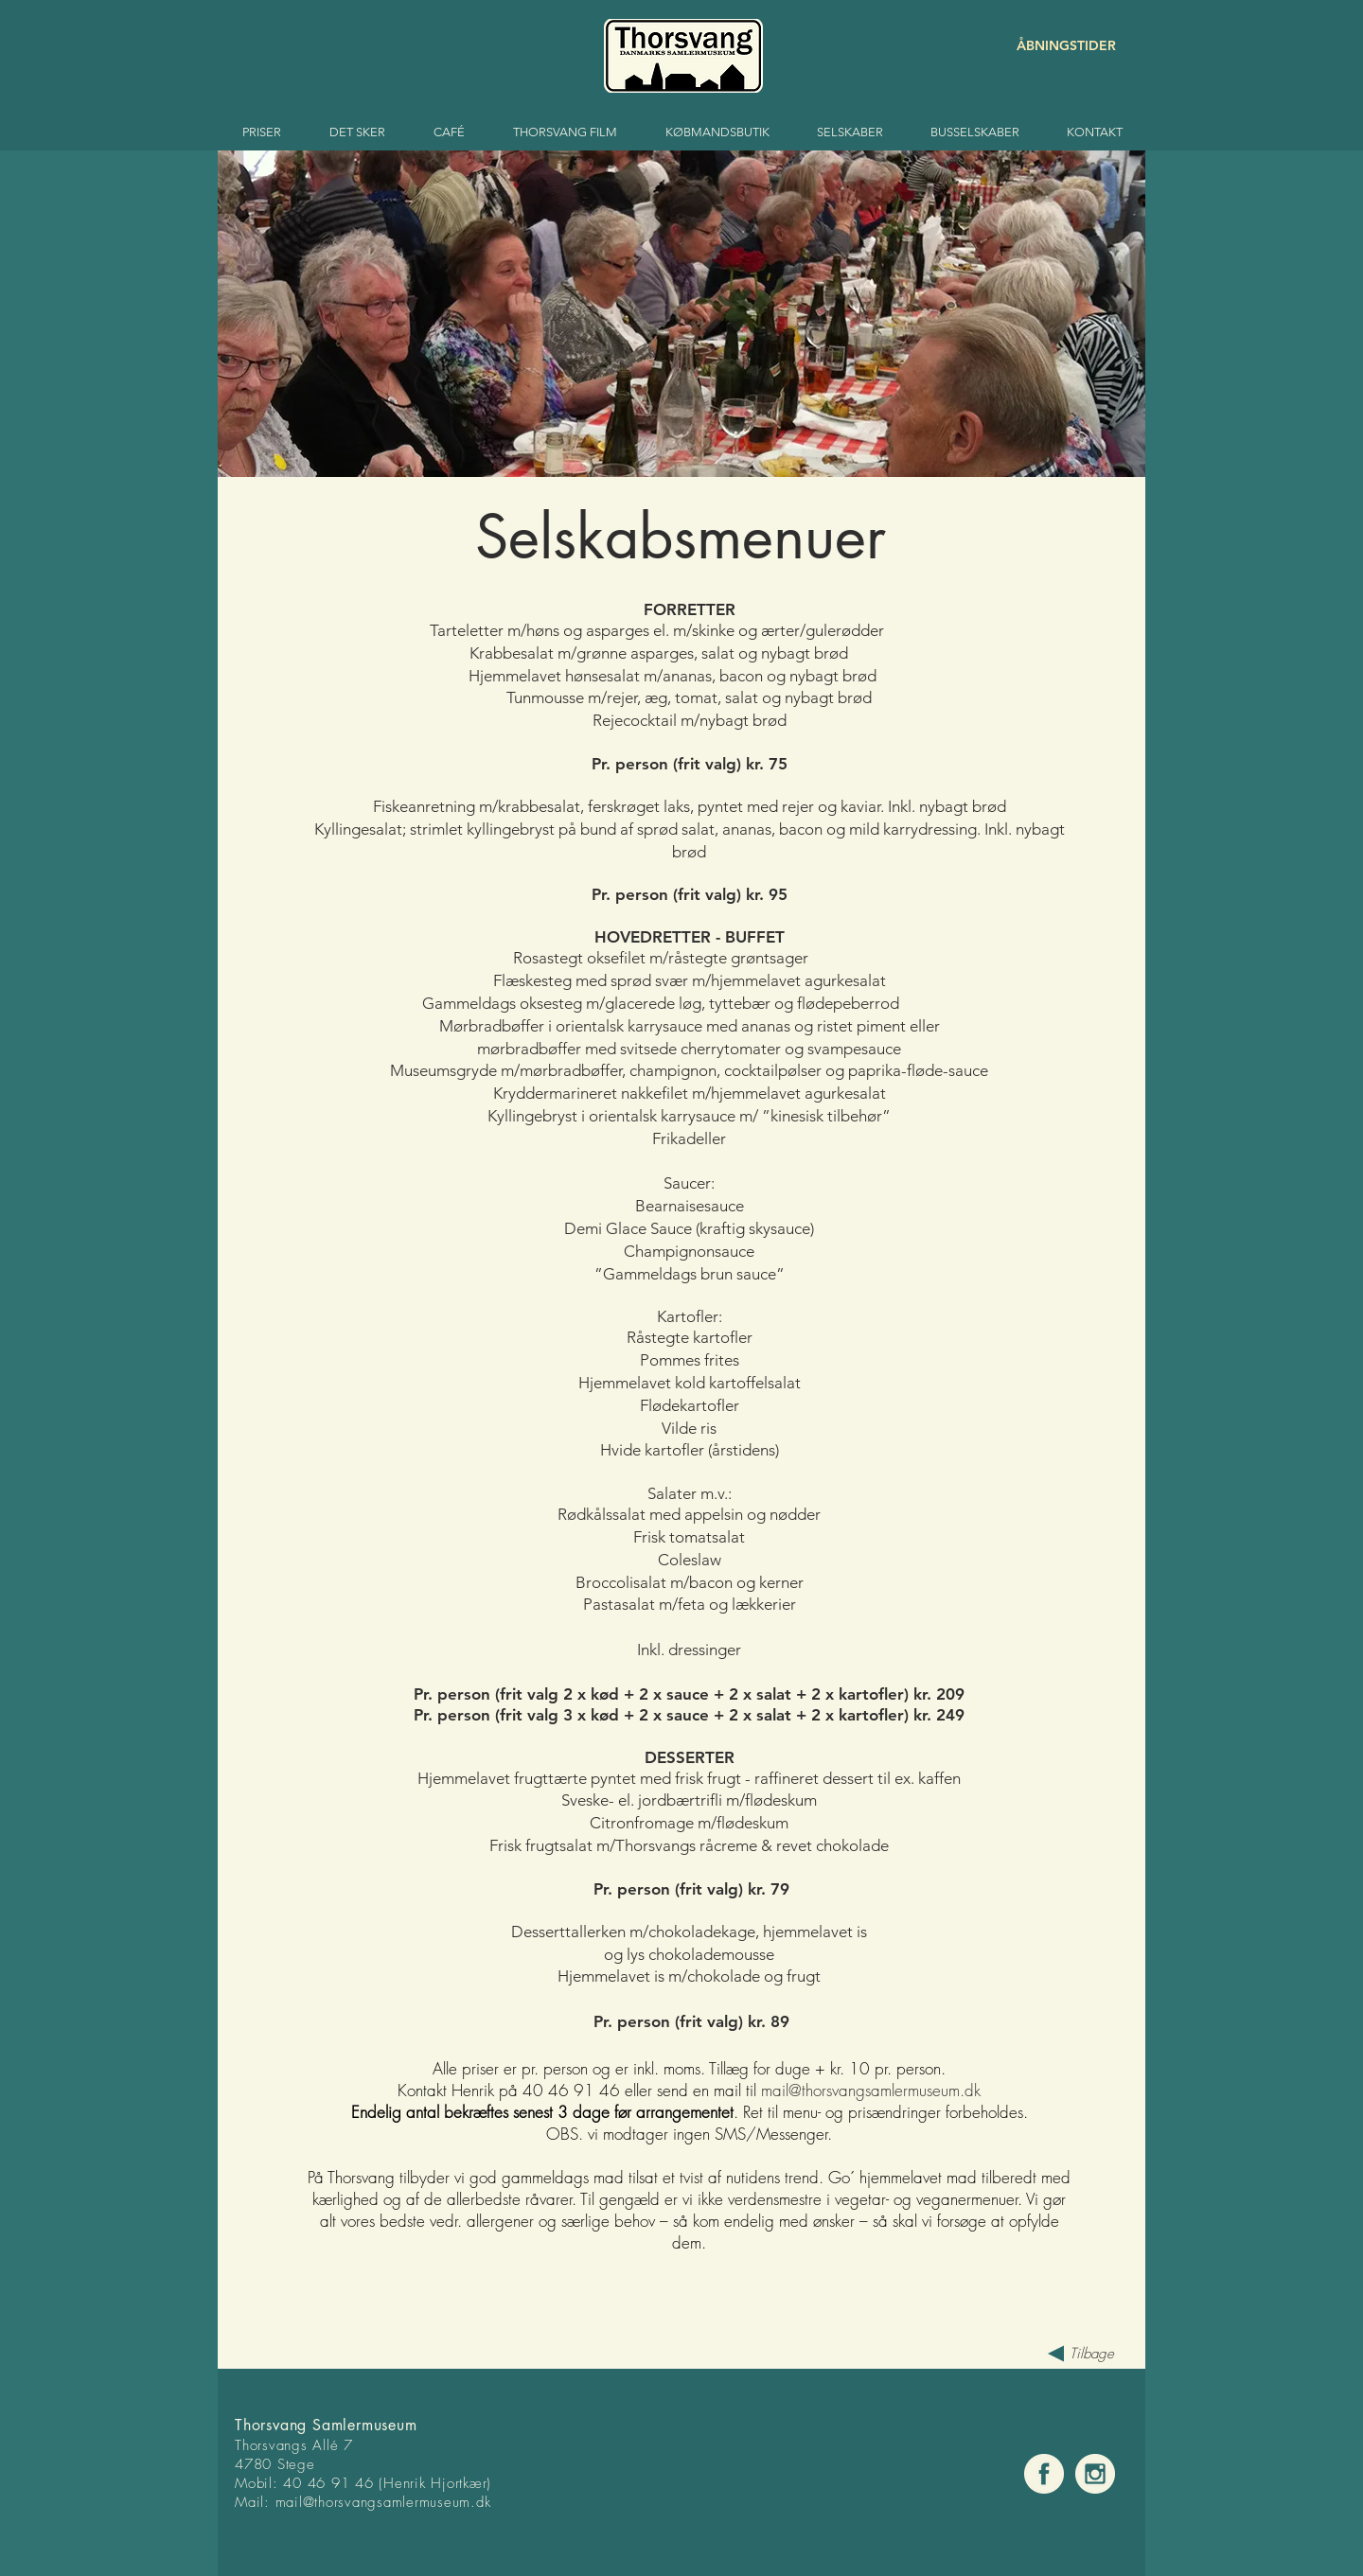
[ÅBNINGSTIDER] (1049, 46)
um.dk (471, 2502)
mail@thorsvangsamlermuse (363, 2502)
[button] (681, 313)
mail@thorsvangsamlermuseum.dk (871, 2090)
